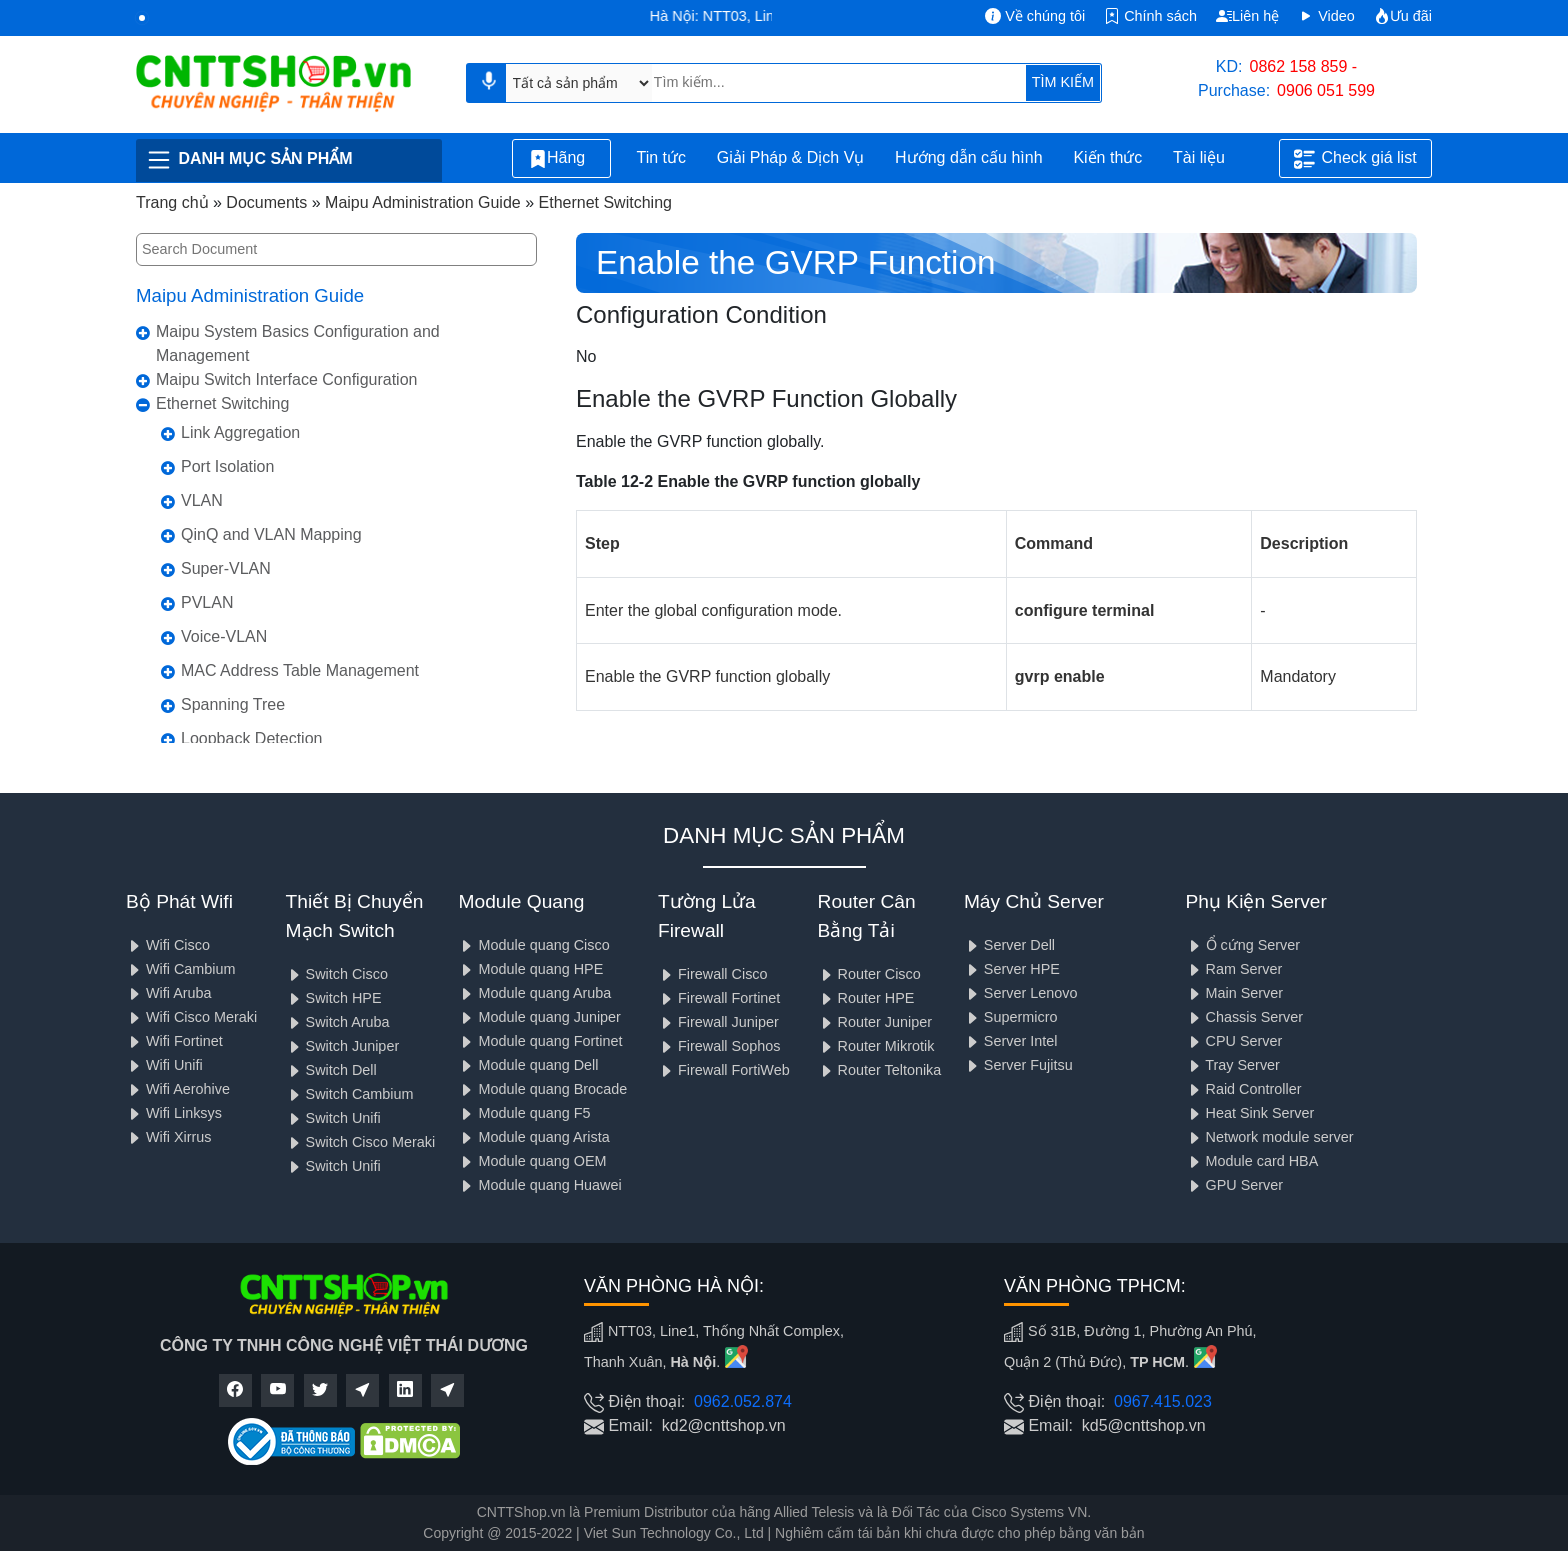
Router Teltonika (880, 1070)
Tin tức (661, 157)
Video (1326, 16)
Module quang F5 (524, 1113)
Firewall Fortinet (719, 998)
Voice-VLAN (224, 636)
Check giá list (1355, 159)
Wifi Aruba (169, 993)
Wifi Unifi (164, 1065)
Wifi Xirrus (169, 1137)
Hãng (561, 158)
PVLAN (207, 602)
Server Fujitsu (1018, 1065)
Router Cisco (869, 974)
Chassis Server (1245, 1017)
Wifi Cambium (181, 969)
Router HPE (866, 998)
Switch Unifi (333, 1118)
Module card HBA (1252, 1161)
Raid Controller (1244, 1089)
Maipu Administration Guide (250, 295)
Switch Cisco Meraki (361, 1142)
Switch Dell (331, 1070)
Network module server (1270, 1137)
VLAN (202, 500)
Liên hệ (1247, 16)
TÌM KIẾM (1063, 82)
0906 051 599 (1326, 90)
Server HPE (1012, 969)
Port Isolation (227, 466)
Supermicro (1011, 1017)
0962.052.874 (743, 1401)
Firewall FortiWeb (724, 1070)
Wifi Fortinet (174, 1041)
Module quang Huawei (539, 1185)
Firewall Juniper (718, 1022)
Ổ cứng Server (1243, 945)
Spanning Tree (233, 704)
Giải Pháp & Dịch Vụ (791, 157)
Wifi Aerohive (178, 1089)
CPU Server (1234, 1041)
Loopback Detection (251, 738)
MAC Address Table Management (300, 670)
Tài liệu (1210, 158)
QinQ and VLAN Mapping (271, 534)
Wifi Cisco (168, 945)
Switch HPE (334, 998)
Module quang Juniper (539, 1017)
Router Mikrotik (876, 1046)
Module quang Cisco (533, 945)
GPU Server (1235, 1185)
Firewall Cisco (713, 974)
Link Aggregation (240, 432)
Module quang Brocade (542, 1089)
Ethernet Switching (222, 403)
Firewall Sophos (719, 1046)
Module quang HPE (530, 969)
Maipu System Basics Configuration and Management (298, 343)
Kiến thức (1107, 157)
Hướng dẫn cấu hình (969, 157)
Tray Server (1233, 1065)
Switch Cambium (350, 1094)
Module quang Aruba (534, 993)
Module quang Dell (528, 1065)
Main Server (1235, 993)
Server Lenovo (1021, 993)
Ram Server (1234, 969)
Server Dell (1009, 945)
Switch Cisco (337, 974)
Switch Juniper (343, 1046)
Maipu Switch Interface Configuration (286, 379)
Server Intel (1011, 1041)
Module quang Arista (533, 1137)
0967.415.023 (1163, 1401)
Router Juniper (875, 1022)
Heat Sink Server (1250, 1113)
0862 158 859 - (1304, 66)
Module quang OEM (532, 1161)
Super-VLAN (226, 568)
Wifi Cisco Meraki (191, 1017)
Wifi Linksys (174, 1113)
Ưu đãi (1403, 16)
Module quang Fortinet (540, 1041)
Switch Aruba (338, 1022)
